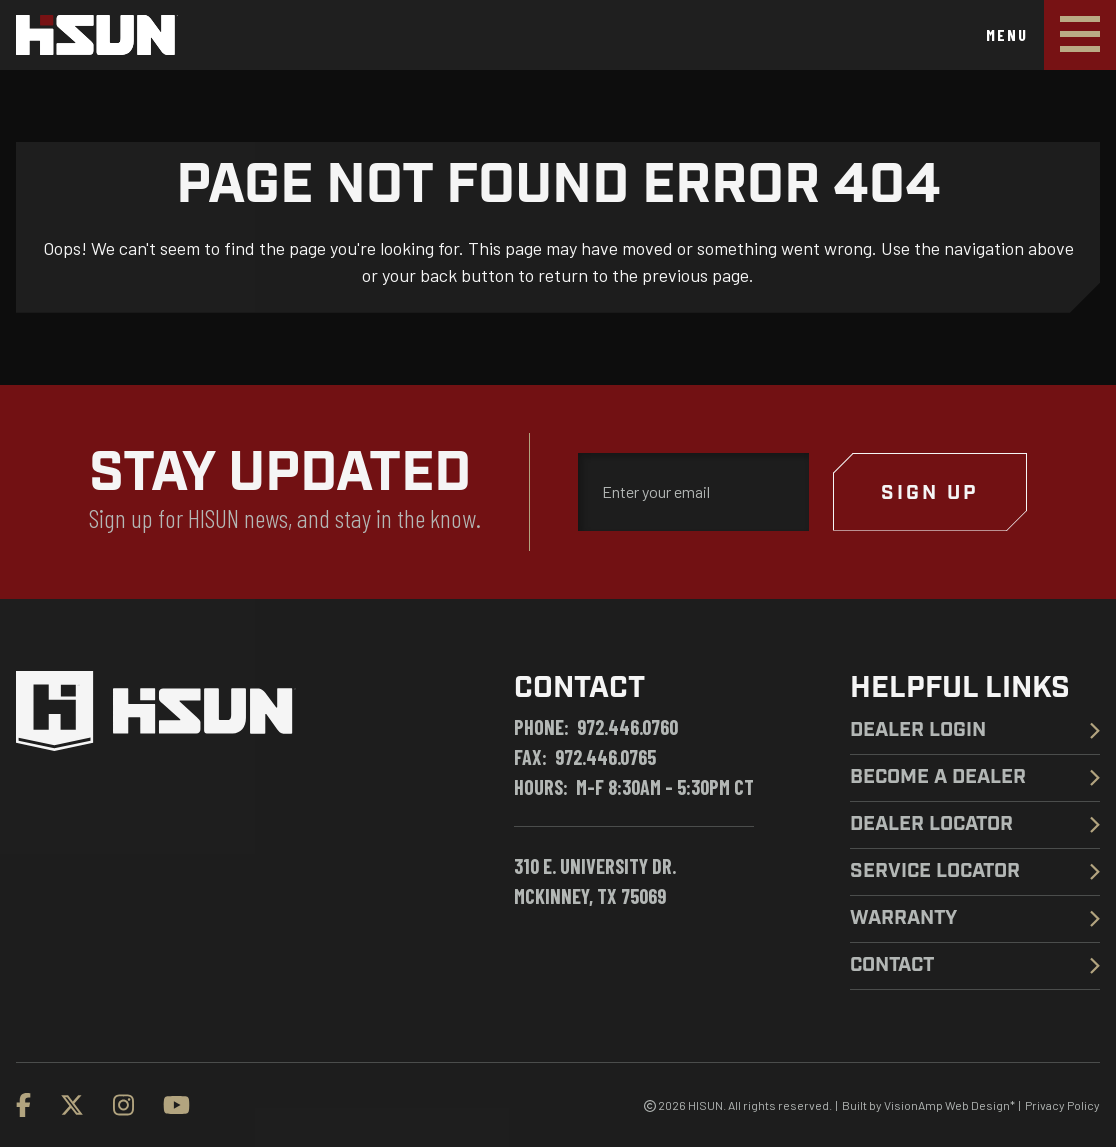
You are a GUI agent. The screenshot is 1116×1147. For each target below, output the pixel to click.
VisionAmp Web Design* (949, 1105)
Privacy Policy (1062, 1105)
